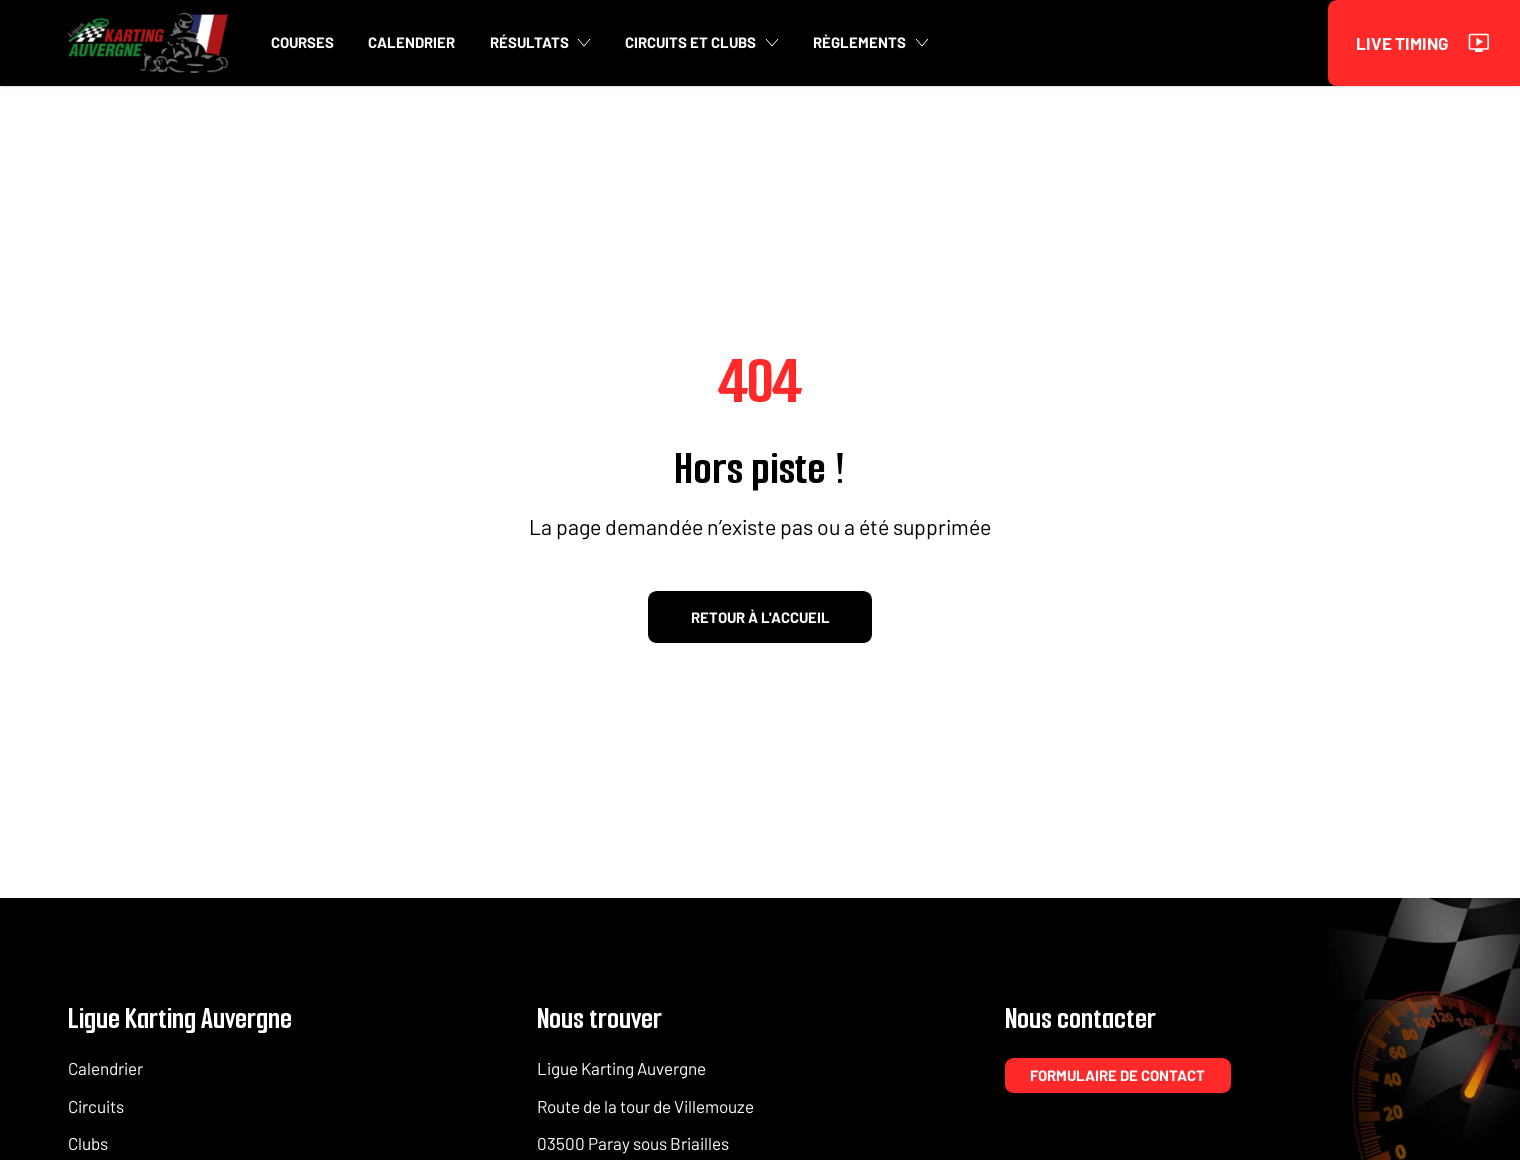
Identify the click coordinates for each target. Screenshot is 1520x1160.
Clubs (88, 1143)
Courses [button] (302, 42)
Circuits (96, 1106)
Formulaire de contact (1117, 1075)
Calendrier (105, 1068)
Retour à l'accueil (760, 617)
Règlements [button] (871, 42)
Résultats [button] (541, 42)
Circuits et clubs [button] (702, 42)
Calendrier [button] (411, 42)
